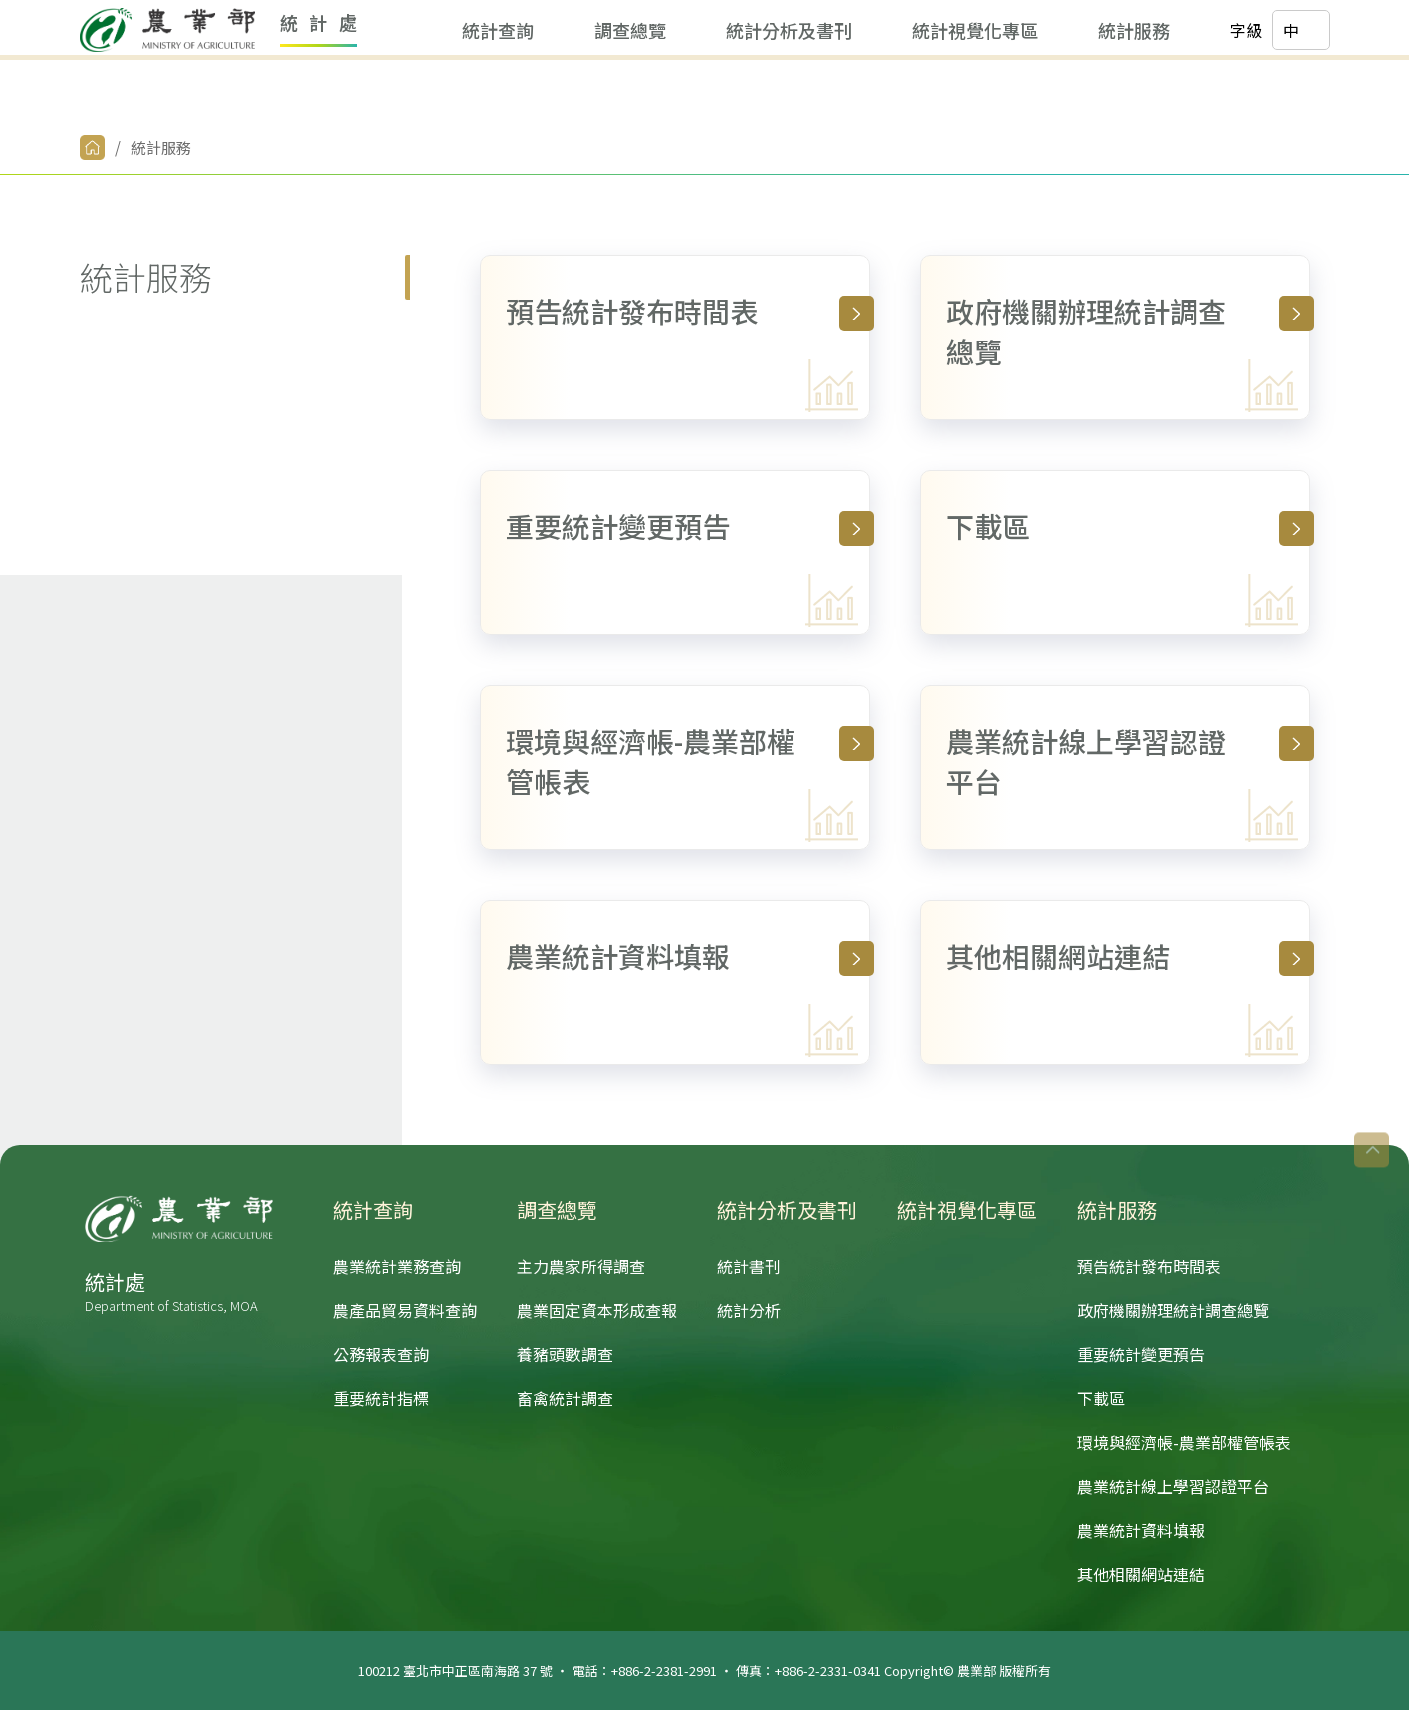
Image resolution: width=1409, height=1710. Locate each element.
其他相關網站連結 (1128, 956)
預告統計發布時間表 (688, 311)
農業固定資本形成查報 (597, 1310)
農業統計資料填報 (688, 956)
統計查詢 (372, 90)
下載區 (1128, 526)
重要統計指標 (381, 1398)
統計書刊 (749, 1266)
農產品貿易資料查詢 (405, 1310)
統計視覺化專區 (849, 90)
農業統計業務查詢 (397, 1266)
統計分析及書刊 (663, 90)
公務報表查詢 (381, 1354)
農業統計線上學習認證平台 (1128, 761)
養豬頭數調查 (565, 1354)
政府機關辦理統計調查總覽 (1128, 331)
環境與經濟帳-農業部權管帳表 (688, 761)
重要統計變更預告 (688, 526)
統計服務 (1008, 90)
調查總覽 (504, 90)
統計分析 (749, 1310)
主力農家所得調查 (581, 1266)
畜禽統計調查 (565, 1398)
